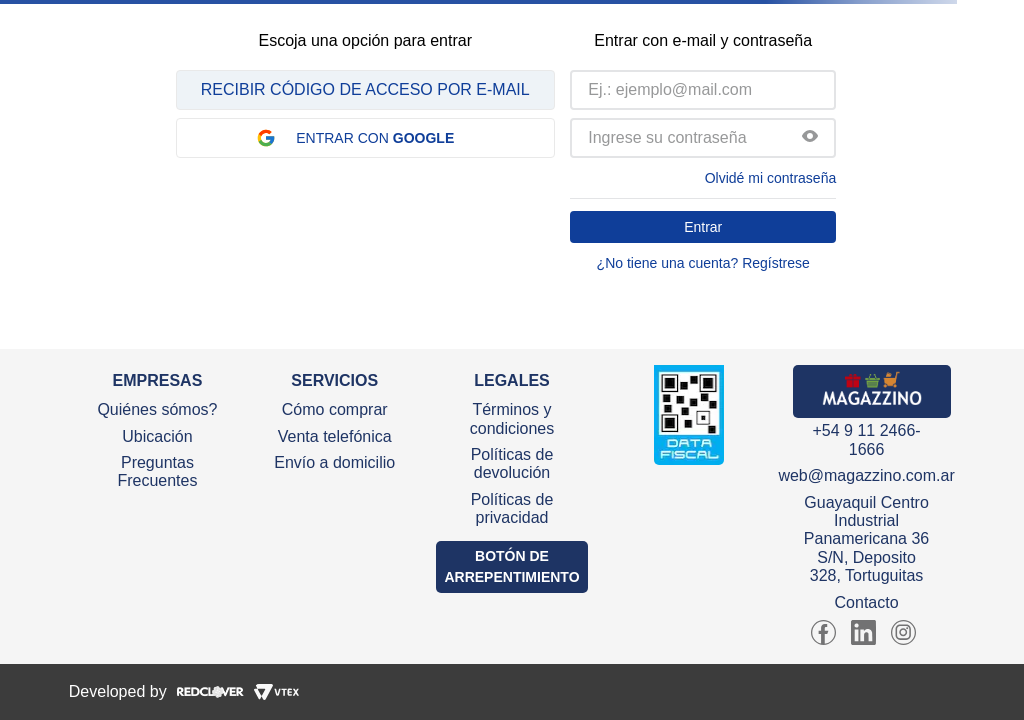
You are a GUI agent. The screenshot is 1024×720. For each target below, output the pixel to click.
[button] (810, 138)
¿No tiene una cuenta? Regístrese (703, 263)
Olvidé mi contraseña (771, 178)
